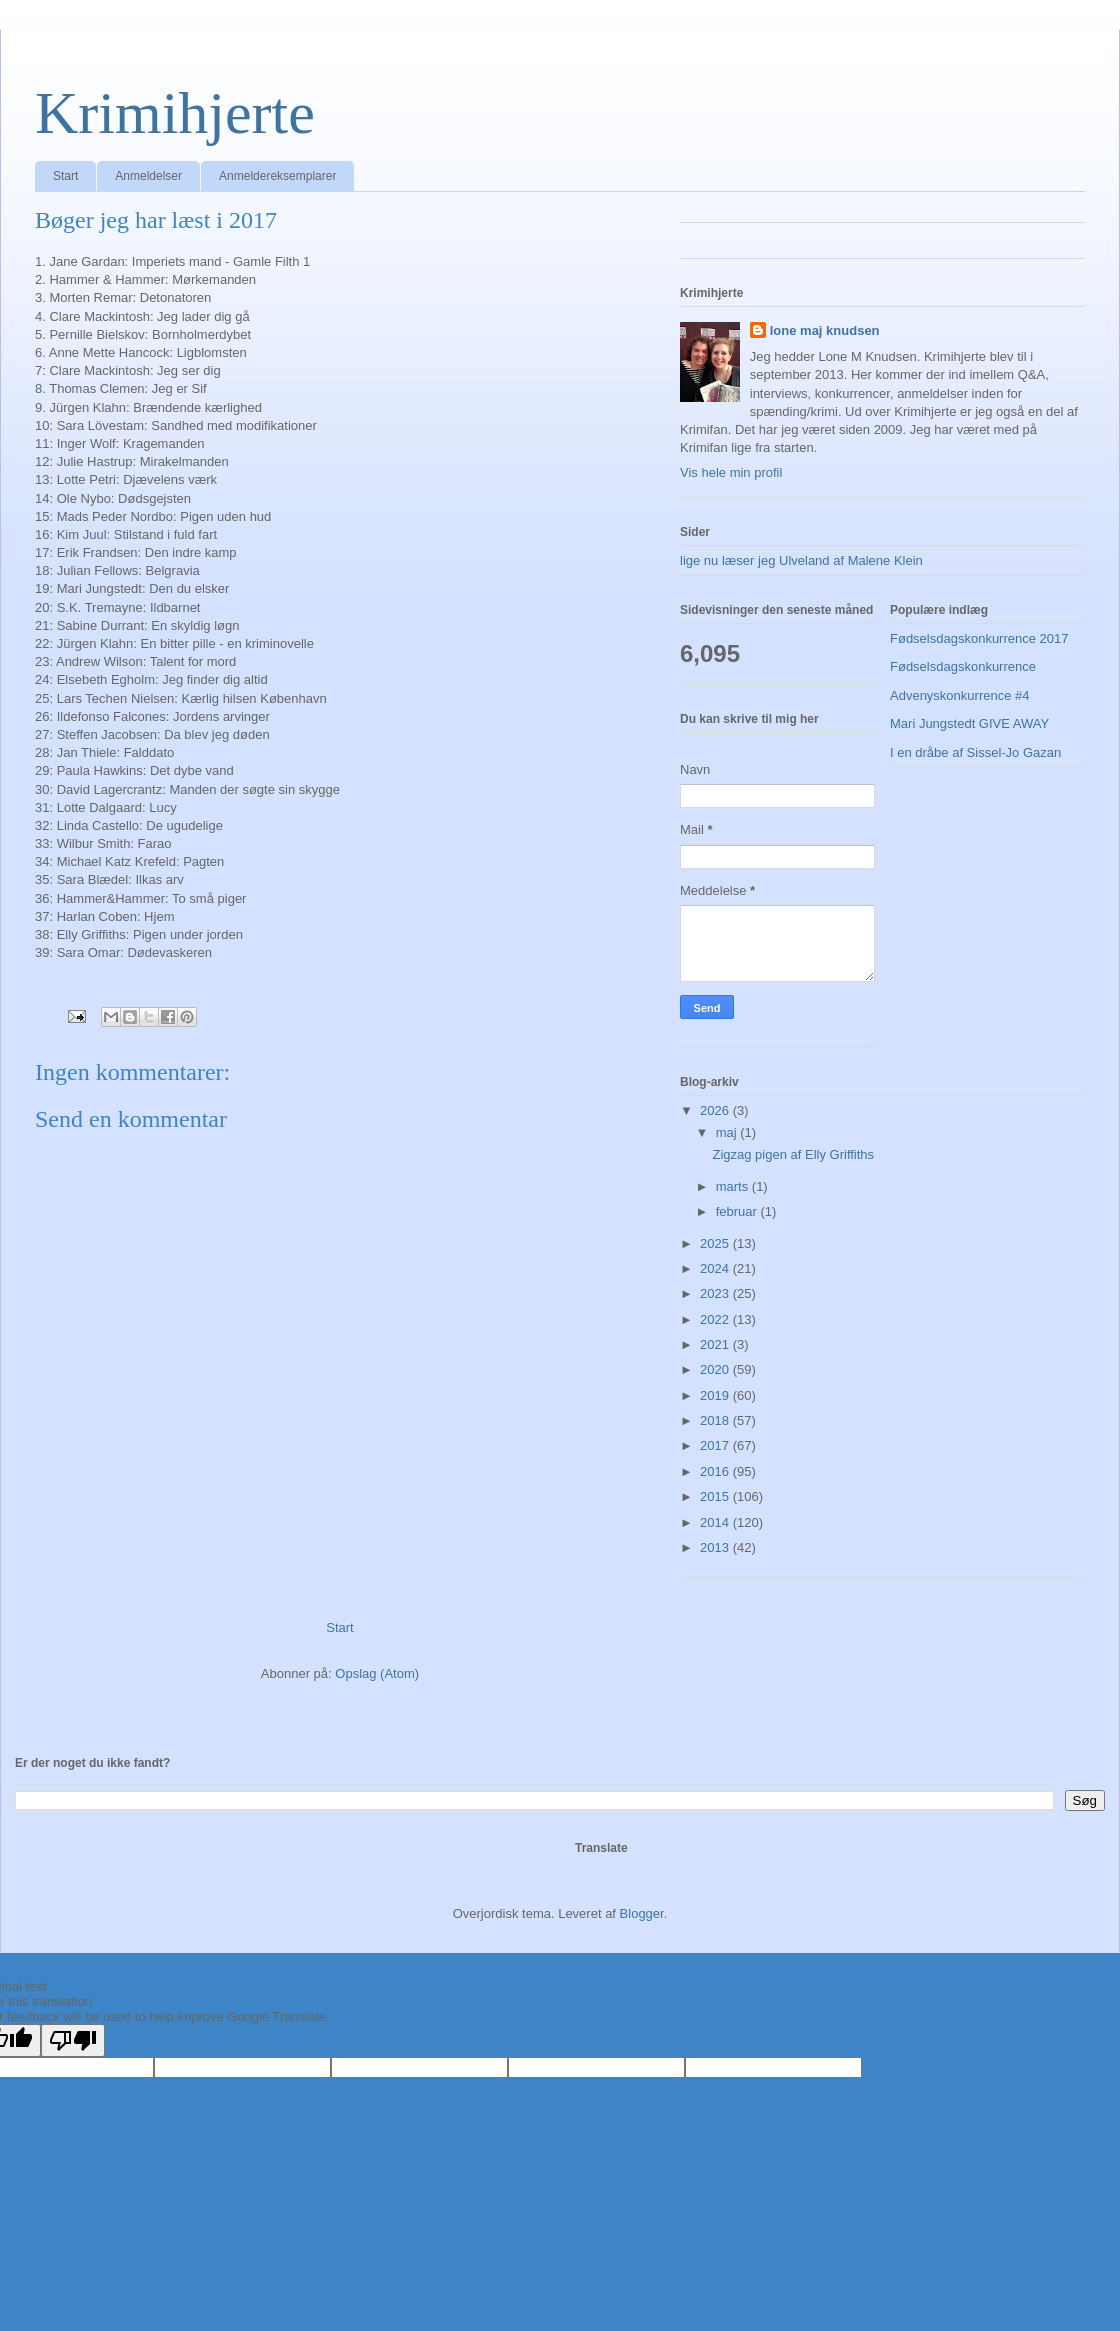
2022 (716, 1319)
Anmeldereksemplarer (277, 176)
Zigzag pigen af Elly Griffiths (793, 1154)
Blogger (642, 1913)
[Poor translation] (73, 2040)
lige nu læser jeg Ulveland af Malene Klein (801, 560)
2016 (716, 1471)
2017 (716, 1445)
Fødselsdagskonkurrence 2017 (979, 638)
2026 (716, 1110)
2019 (716, 1395)
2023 (716, 1293)
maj (728, 1132)
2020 (716, 1369)
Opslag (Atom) (377, 1673)
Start (65, 176)
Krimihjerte (175, 113)
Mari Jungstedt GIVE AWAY (969, 723)
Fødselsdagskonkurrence (963, 666)
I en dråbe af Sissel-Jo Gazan (975, 752)
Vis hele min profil (731, 472)
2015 (716, 1496)
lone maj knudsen (825, 330)
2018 (716, 1420)
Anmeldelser (148, 176)
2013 (716, 1547)
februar (738, 1211)
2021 (716, 1344)
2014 (716, 1522)
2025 (716, 1243)
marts (734, 1186)
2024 (716, 1268)
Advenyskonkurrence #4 (959, 695)
